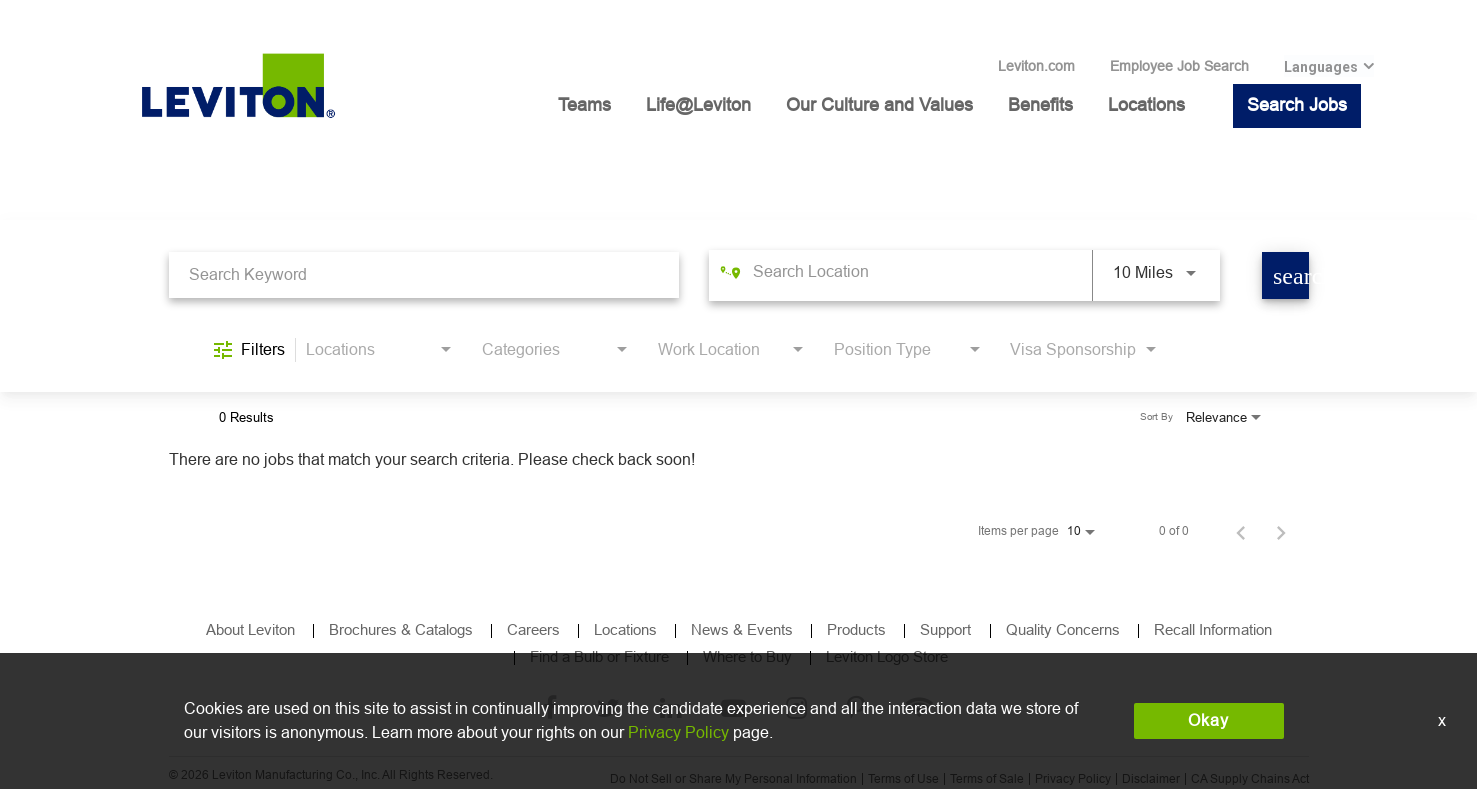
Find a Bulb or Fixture (599, 656)
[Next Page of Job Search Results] (1281, 531)
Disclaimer (1151, 779)
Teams (584, 105)
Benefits (1040, 105)
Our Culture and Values (879, 105)
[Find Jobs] (1285, 275)
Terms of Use (903, 779)
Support (947, 629)
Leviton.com (1036, 66)
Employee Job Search (1179, 66)
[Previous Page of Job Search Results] (1241, 531)
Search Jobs (1297, 105)
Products (856, 629)
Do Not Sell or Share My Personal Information (733, 779)
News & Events (742, 629)
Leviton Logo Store (887, 656)
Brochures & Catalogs (401, 629)
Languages (1321, 67)
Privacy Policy (1073, 779)
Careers (533, 629)
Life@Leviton (698, 105)
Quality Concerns (1063, 629)
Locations (1146, 105)
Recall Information (1213, 629)
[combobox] (424, 274)
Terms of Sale (987, 779)
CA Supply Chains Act (1250, 779)
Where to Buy (747, 656)
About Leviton (250, 629)
